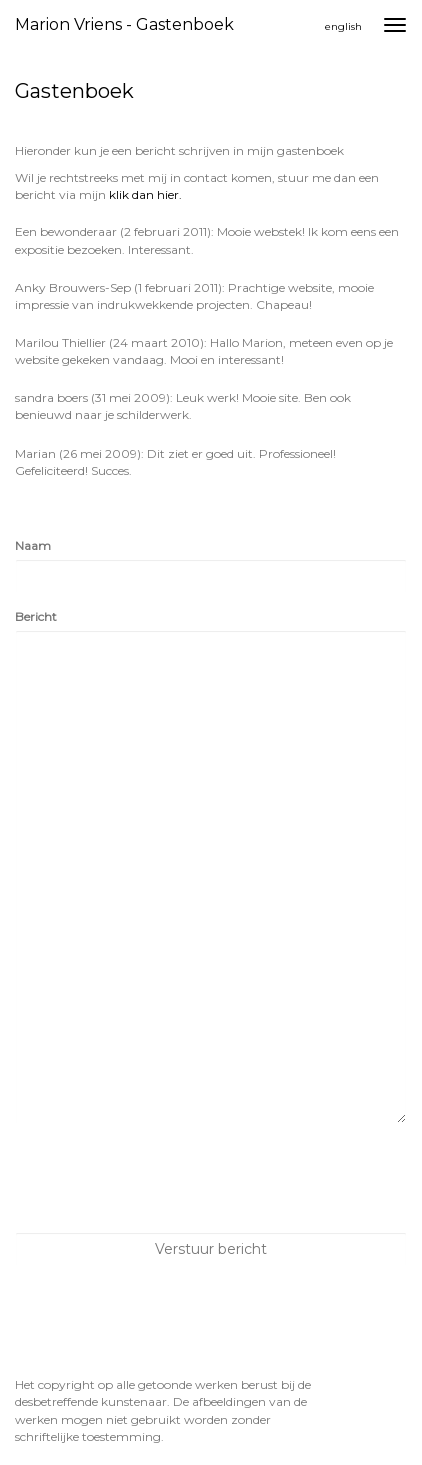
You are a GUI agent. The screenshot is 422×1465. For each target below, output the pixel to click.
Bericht (36, 616)
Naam (33, 545)
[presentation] (167, 1178)
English (343, 26)
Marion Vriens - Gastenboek (124, 24)
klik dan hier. (145, 194)
